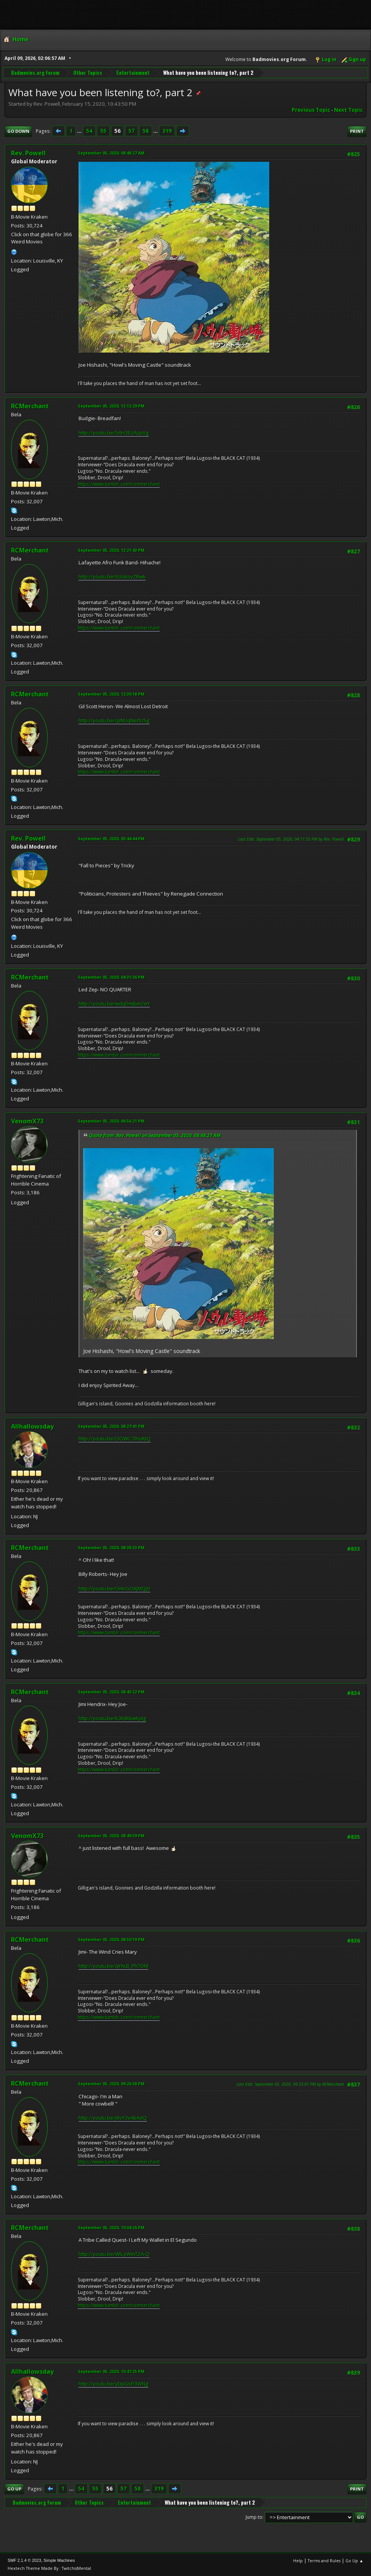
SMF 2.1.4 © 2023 (24, 2560)
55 (103, 130)
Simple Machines (59, 2560)
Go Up (14, 2489)
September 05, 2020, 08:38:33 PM (111, 1547)
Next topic (348, 109)
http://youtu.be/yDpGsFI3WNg (113, 2383)
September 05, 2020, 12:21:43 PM (111, 550)
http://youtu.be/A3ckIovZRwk (112, 576)
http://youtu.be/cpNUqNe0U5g (114, 720)
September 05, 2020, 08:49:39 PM (111, 1835)
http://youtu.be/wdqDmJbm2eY (114, 1003)
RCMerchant (30, 406)
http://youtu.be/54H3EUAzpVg (114, 432)
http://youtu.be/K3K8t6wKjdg (112, 1718)
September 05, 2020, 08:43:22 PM (111, 1692)
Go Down (18, 131)
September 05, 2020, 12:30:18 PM (111, 694)
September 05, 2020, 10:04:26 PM (111, 2227)
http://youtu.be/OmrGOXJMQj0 (114, 1588)
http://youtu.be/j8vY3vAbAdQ (113, 2117)
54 (89, 130)
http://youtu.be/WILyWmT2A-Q (114, 2254)
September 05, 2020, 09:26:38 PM (111, 2083)
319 (167, 130)
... (80, 130)
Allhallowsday (32, 1426)
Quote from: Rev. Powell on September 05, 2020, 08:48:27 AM (155, 1135)
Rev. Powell (28, 153)
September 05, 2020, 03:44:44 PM (111, 838)
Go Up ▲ (354, 2560)
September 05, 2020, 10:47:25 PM (111, 2371)
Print (357, 131)
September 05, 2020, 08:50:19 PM (111, 1939)
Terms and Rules (324, 2560)
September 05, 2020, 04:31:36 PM (111, 977)
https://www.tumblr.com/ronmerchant (119, 484)
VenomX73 (27, 1121)
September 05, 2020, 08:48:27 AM (111, 153)
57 (131, 130)
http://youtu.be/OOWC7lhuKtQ (115, 1438)
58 (146, 130)
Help (298, 2560)
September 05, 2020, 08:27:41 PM (111, 1426)
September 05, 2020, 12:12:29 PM (111, 406)
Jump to (254, 2517)
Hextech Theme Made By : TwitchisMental (49, 2568)
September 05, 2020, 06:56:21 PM (111, 1121)
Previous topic (311, 109)
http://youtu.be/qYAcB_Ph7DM (113, 1965)
